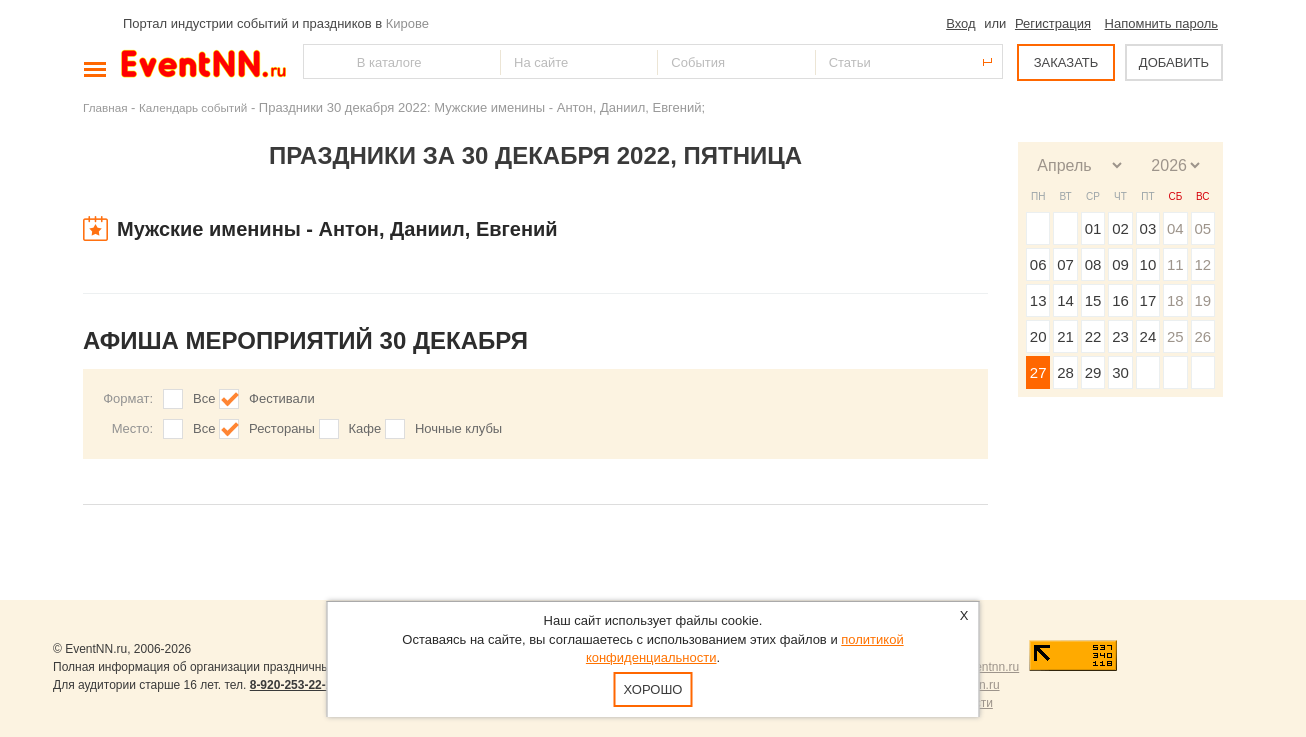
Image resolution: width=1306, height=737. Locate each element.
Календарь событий (193, 107)
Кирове (407, 23)
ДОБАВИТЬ (1174, 62)
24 (1148, 336)
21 (1065, 336)
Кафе (365, 428)
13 (1038, 300)
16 (1120, 300)
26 (1202, 336)
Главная (105, 107)
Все (204, 398)
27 (1038, 372)
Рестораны (282, 428)
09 (1120, 264)
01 (1093, 228)
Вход (960, 23)
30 (1120, 372)
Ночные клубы (458, 428)
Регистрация (1053, 23)
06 (1038, 264)
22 (1093, 336)
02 (1120, 228)
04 (1175, 228)
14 (1065, 300)
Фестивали (282, 398)
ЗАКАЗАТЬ (1066, 62)
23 (1120, 336)
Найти (320, 61)
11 (1175, 264)
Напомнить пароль (1161, 23)
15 (1093, 300)
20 (1038, 336)
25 (1175, 336)
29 (1093, 372)
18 (1175, 300)
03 (1148, 228)
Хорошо (653, 689)
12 (1202, 264)
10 (1148, 264)
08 (1093, 264)
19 (1202, 300)
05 (1202, 228)
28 (1065, 372)
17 (1148, 300)
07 (1065, 264)
